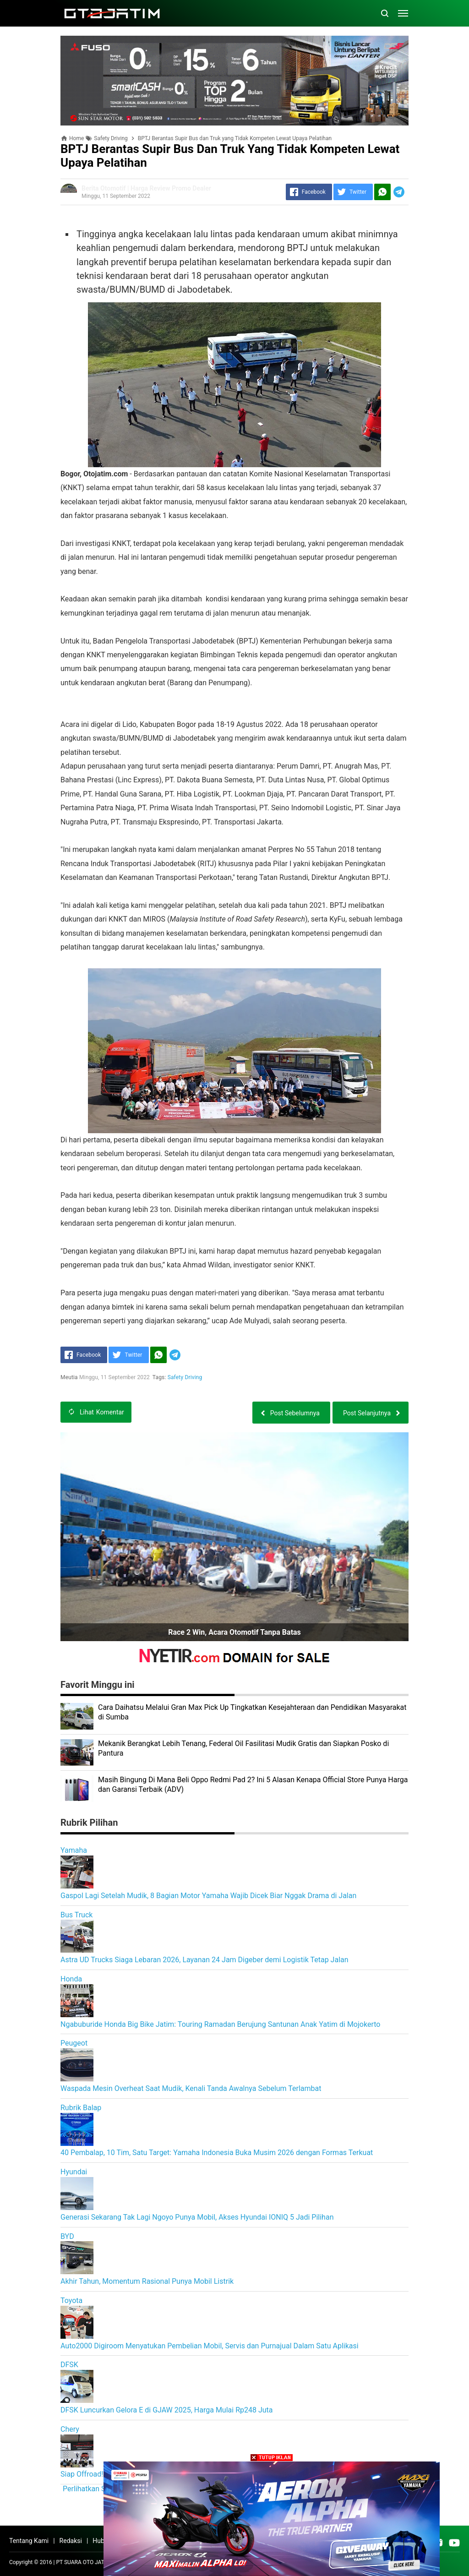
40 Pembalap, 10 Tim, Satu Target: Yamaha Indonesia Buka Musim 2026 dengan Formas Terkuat (216, 2152)
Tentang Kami (29, 2540)
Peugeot (73, 2043)
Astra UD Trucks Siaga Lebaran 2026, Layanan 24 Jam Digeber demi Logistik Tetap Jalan (204, 1959)
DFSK (69, 2364)
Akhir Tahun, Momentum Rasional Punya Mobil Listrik (147, 2281)
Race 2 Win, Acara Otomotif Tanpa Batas (234, 1632)
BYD (67, 2236)
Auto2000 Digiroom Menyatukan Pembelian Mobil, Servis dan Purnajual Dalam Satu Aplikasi (209, 2345)
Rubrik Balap (80, 2107)
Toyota (71, 2300)
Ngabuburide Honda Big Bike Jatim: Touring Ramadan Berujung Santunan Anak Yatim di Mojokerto (220, 2024)
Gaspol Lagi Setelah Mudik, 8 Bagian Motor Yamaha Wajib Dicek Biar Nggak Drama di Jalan (208, 1895)
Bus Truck (76, 1914)
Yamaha (73, 1850)
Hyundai (73, 2171)
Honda (71, 1979)
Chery (69, 2429)
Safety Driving (185, 1377)
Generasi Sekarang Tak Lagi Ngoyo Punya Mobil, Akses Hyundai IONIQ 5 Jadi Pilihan (196, 2217)
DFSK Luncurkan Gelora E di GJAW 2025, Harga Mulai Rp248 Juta (166, 2410)
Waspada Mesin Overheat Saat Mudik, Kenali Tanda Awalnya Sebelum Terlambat (191, 2088)
